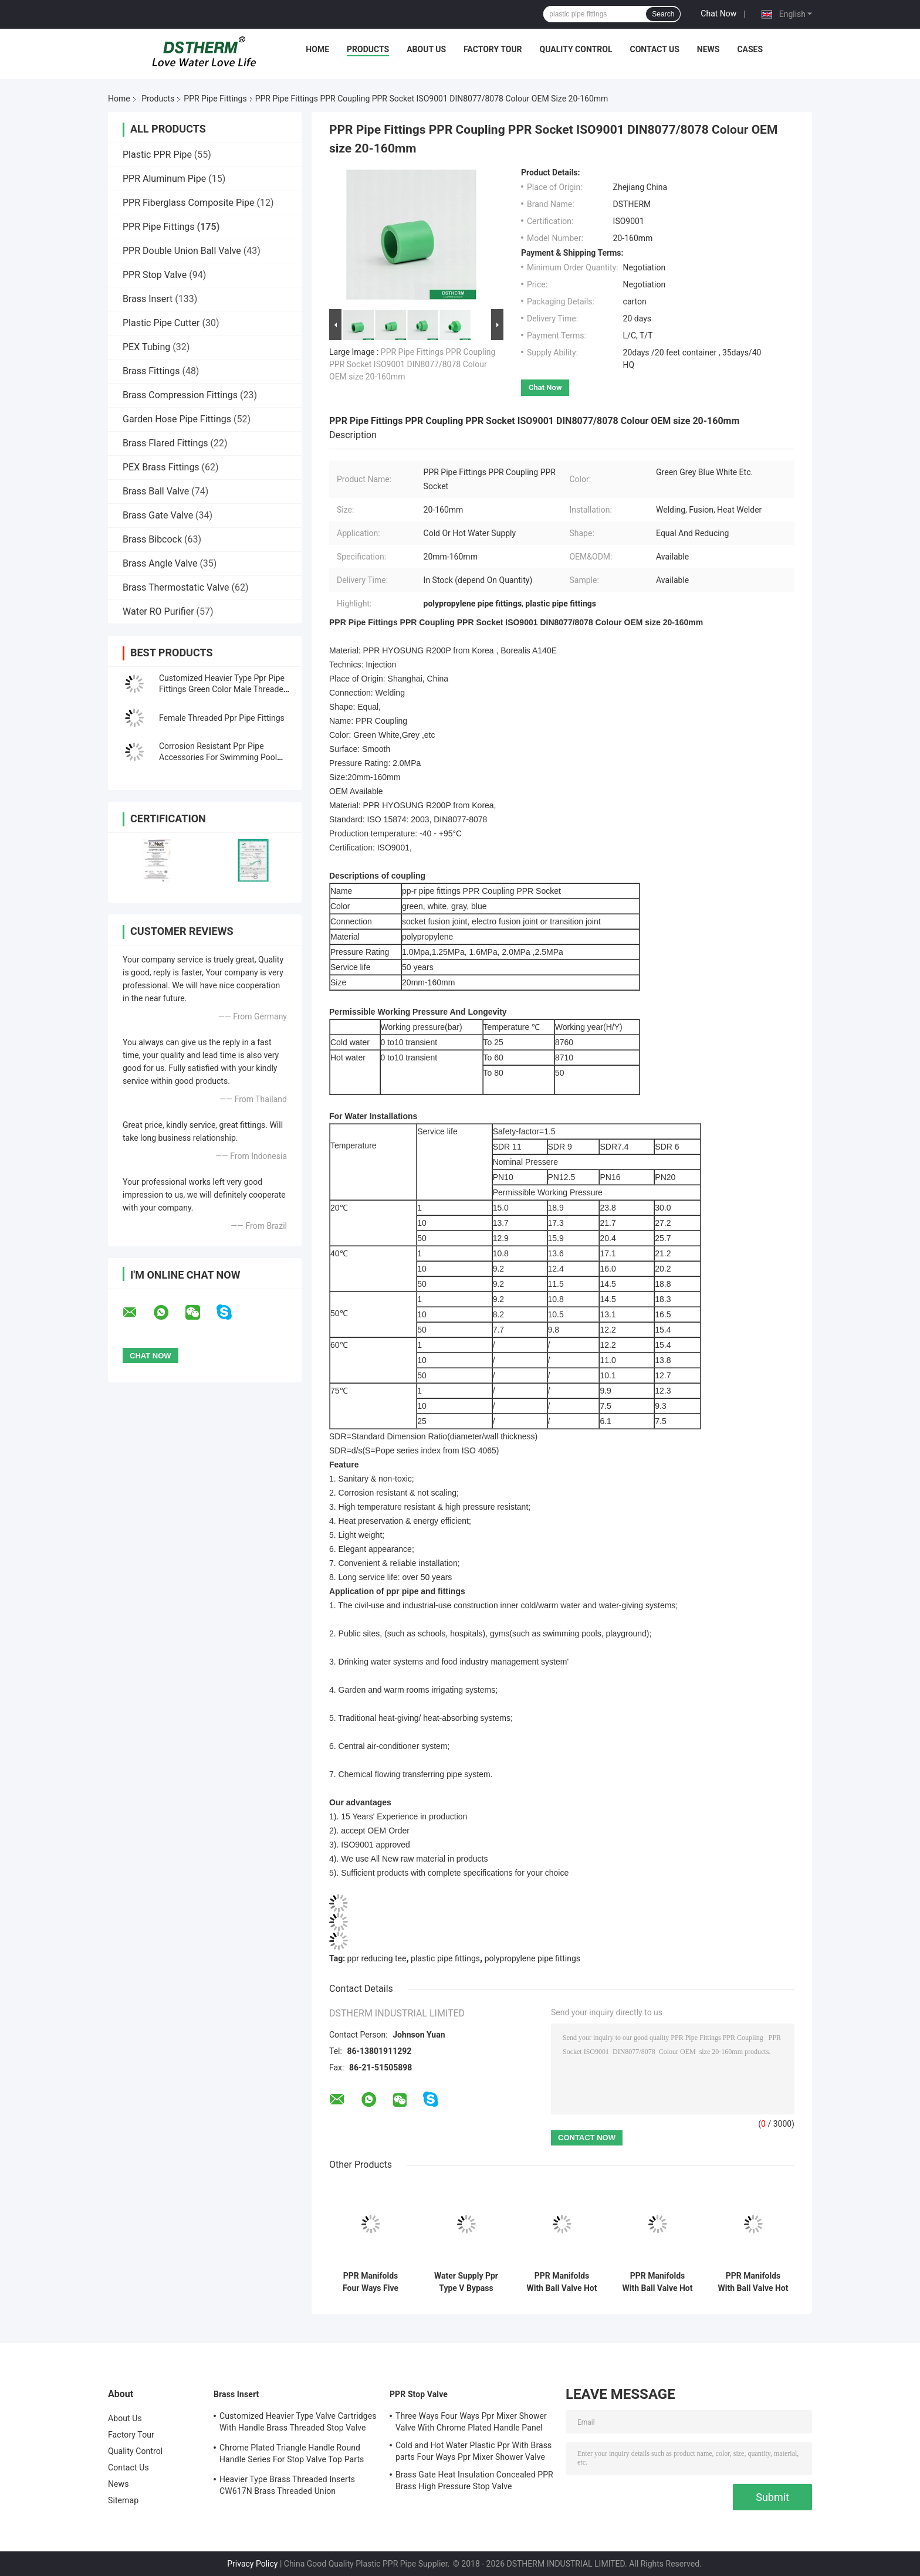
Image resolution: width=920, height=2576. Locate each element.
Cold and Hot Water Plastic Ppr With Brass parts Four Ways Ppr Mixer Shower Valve (473, 2451)
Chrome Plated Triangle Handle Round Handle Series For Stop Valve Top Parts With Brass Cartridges (291, 2455)
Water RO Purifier (158, 611)
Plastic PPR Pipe (157, 154)
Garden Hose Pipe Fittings (177, 419)
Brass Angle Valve (160, 563)
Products (368, 49)
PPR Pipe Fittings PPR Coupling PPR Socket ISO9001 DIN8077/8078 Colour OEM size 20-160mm (412, 364)
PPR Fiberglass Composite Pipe (189, 202)
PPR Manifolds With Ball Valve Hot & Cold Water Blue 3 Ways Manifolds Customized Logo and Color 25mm (562, 2282)
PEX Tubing (146, 346)
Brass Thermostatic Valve (176, 587)
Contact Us (654, 49)
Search (663, 14)
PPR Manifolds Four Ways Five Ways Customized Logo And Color (370, 2282)
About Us (426, 49)
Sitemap (123, 2500)
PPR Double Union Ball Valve (182, 250)
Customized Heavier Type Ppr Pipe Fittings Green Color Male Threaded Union (223, 689)
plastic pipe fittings (445, 1958)
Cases (750, 49)
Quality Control (576, 49)
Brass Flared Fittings (165, 443)
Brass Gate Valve (158, 515)
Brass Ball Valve (156, 491)
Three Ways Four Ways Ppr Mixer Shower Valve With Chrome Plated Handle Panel (471, 2421)
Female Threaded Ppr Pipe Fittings (222, 718)
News (708, 49)
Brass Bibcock (152, 539)
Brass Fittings (151, 371)
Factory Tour (493, 49)
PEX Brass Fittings (161, 467)
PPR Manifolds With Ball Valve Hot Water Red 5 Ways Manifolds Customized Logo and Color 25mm (753, 2282)
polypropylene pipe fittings (532, 1958)
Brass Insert (147, 298)
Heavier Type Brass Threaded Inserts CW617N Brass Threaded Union (287, 2485)
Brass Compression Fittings (180, 395)
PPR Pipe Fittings (215, 98)
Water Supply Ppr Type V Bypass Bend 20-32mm (466, 2282)
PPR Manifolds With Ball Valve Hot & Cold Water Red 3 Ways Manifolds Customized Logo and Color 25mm (658, 2282)
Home (317, 49)
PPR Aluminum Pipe (164, 178)
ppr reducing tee (377, 1958)
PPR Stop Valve (155, 274)
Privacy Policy (252, 2563)
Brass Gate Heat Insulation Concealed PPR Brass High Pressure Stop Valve (474, 2480)
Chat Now (718, 13)
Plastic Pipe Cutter (161, 322)
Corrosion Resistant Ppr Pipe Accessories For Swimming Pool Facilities (218, 757)
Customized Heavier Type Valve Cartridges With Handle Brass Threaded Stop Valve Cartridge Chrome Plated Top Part (298, 2423)
